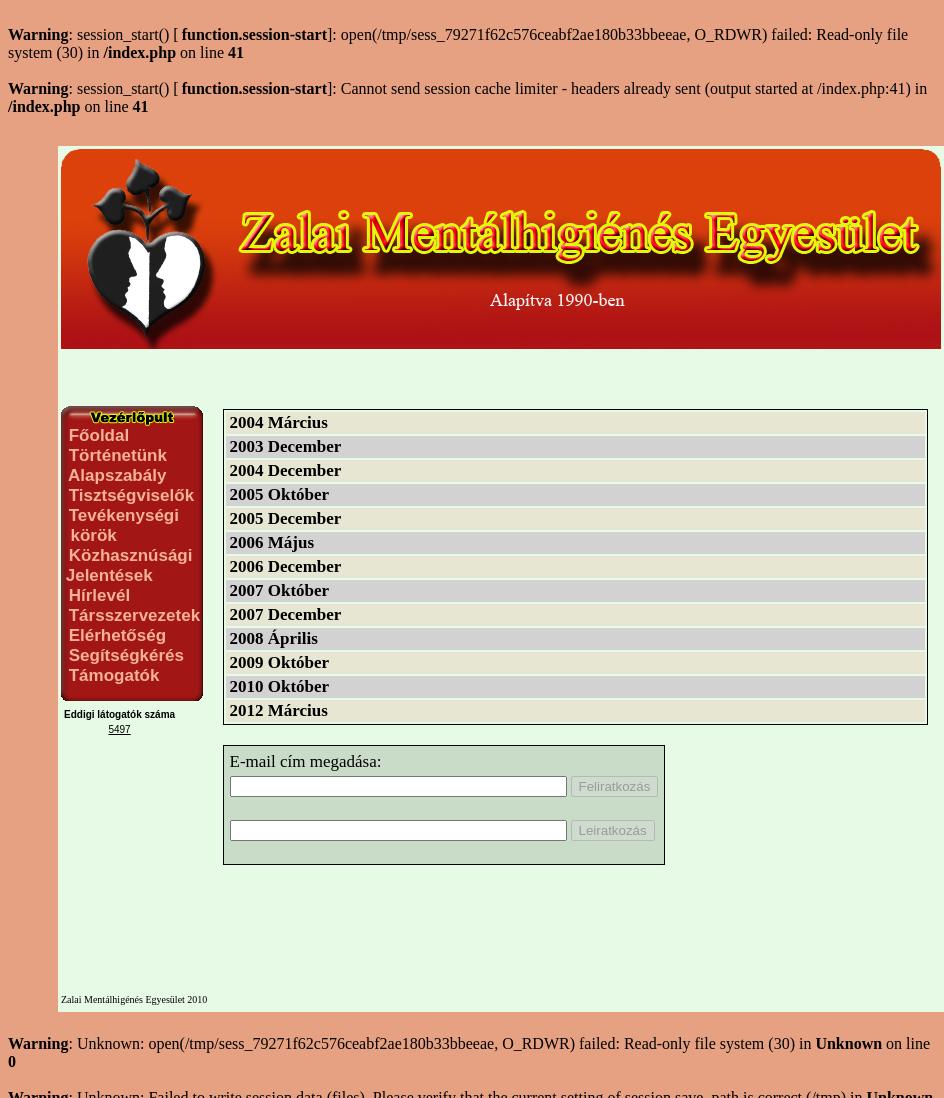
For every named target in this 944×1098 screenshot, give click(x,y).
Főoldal (96, 435)
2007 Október (280, 590)
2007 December (286, 614)
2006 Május (272, 542)
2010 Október (280, 686)
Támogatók (111, 675)
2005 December (286, 518)
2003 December (286, 446)
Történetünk (115, 455)
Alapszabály (115, 475)
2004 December (286, 470)
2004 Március (279, 422)
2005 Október (280, 494)
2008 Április (274, 638)
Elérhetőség (115, 635)
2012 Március (279, 710)
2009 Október (280, 662)
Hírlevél (97, 595)
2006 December (286, 566)
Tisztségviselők (129, 495)
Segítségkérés (124, 655)
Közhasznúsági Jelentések (126, 565)
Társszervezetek (132, 615)
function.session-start (254, 34)
